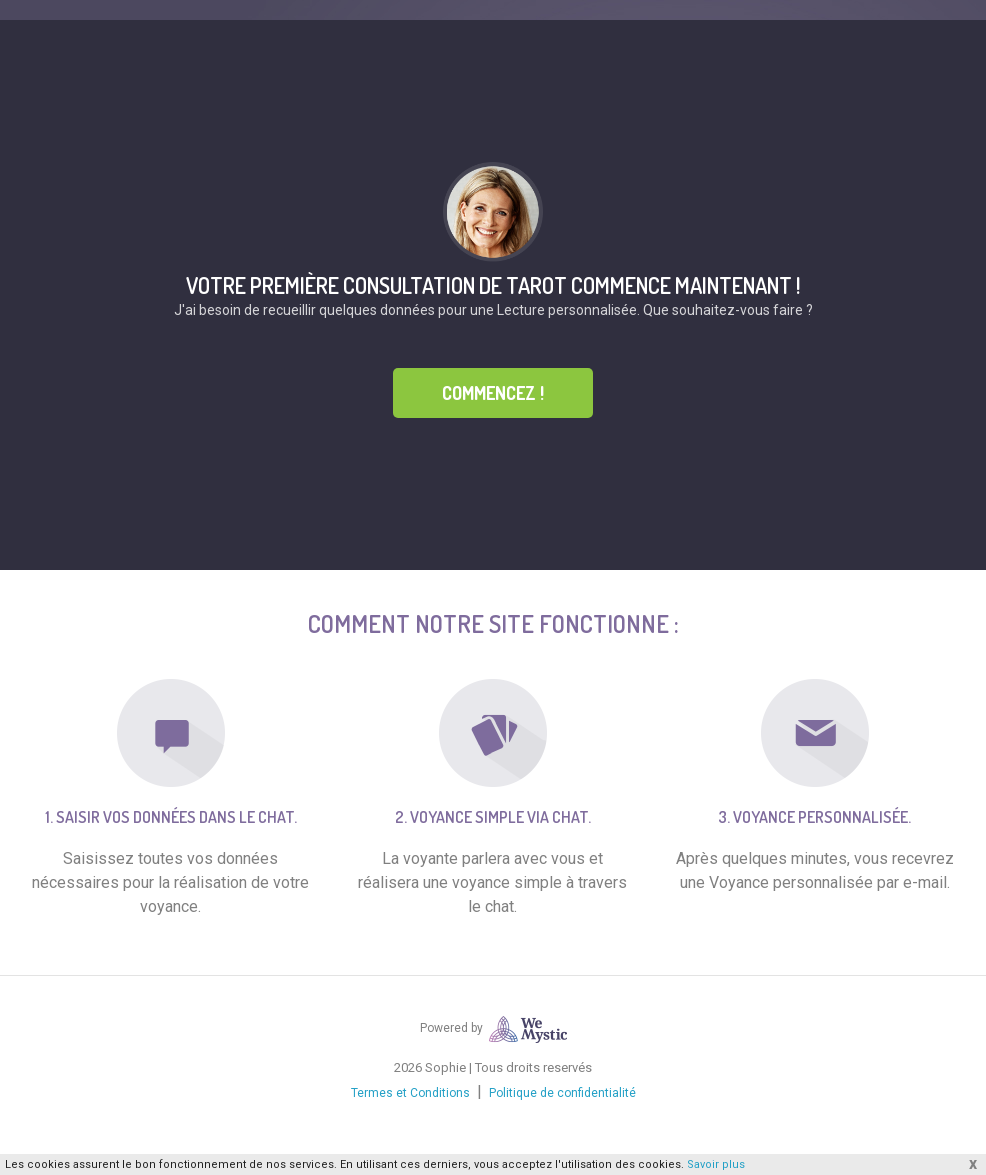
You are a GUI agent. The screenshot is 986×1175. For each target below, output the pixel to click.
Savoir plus (716, 1164)
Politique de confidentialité (562, 1093)
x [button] (973, 1163)
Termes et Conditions (410, 1093)
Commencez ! (493, 393)
